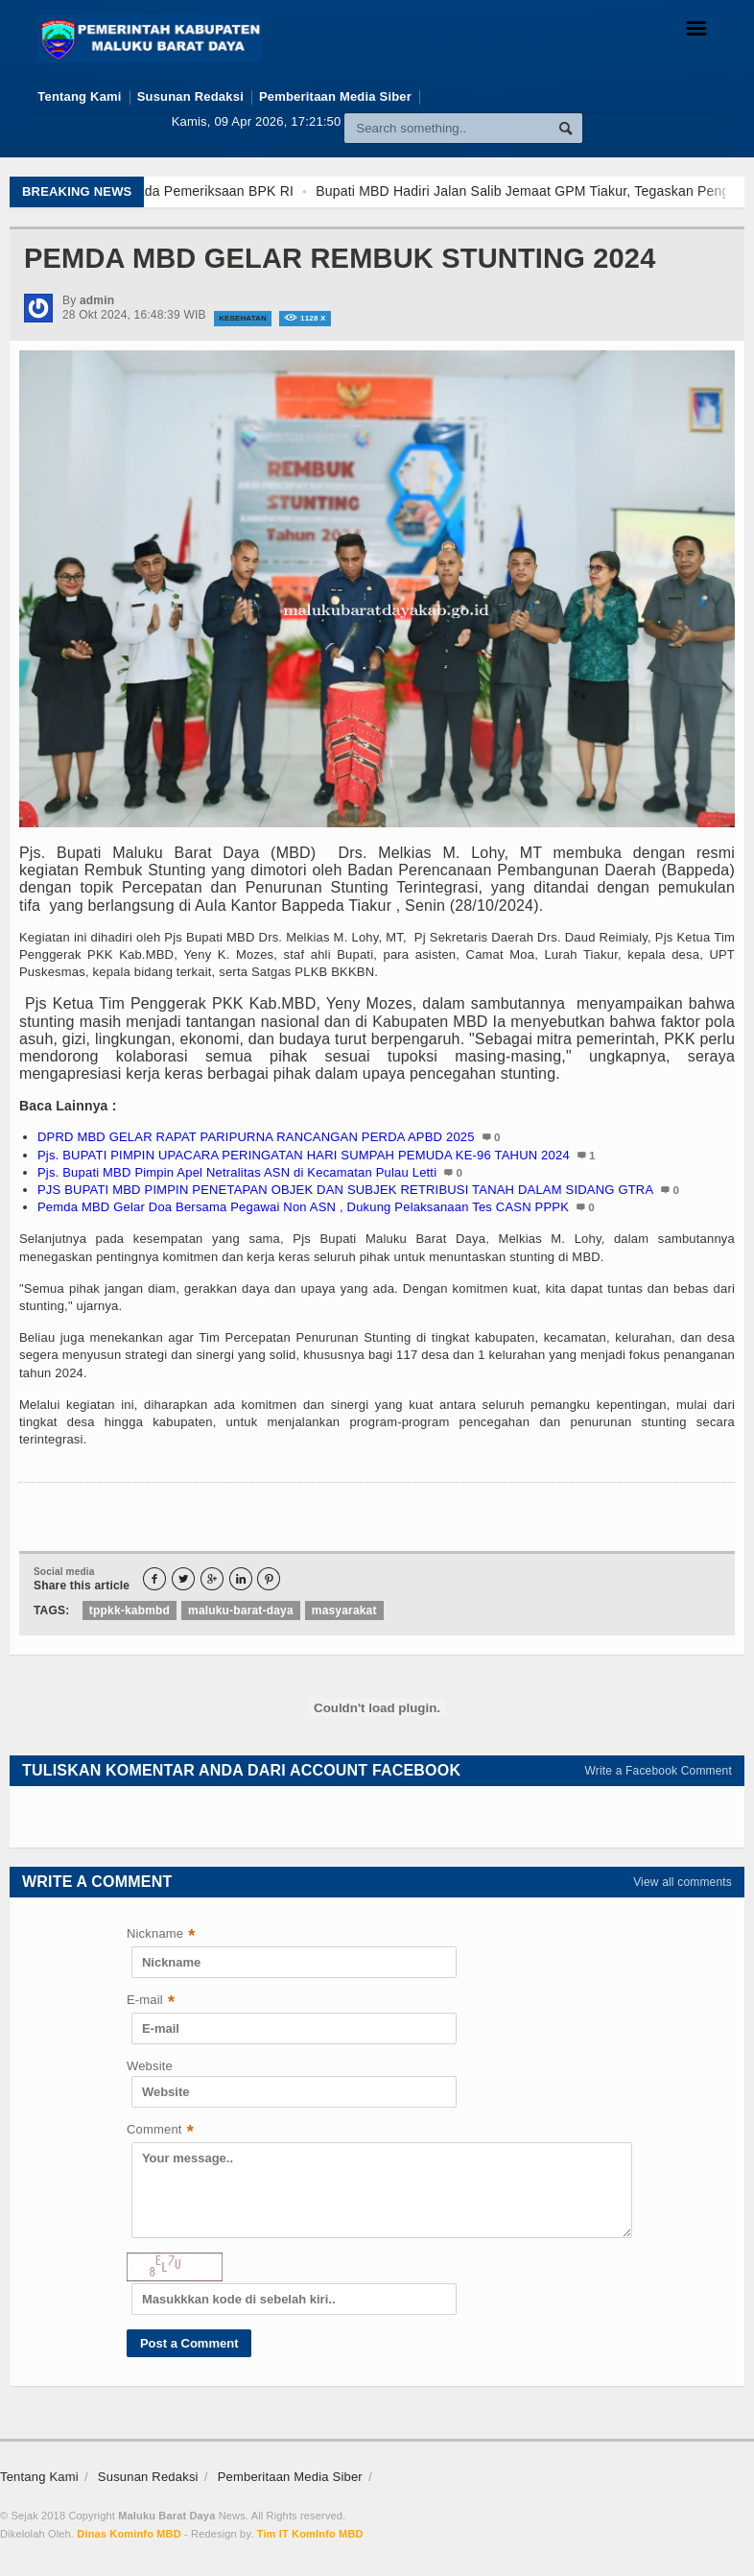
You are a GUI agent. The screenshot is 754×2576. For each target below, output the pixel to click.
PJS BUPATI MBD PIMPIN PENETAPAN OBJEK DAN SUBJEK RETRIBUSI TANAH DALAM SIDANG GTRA (345, 1189)
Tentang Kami (79, 96)
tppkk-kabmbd (129, 1610)
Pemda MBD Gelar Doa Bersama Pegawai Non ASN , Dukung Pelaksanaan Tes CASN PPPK (303, 1207)
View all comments (682, 1882)
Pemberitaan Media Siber (335, 96)
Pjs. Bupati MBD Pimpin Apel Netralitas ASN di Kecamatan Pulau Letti (236, 1172)
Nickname (161, 1935)
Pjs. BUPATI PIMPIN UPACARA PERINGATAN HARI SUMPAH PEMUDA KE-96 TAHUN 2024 (303, 1155)
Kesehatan (243, 318)
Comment (160, 2131)
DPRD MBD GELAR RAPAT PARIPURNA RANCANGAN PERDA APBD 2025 (256, 1137)
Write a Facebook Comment (659, 1770)
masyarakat (344, 1610)
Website (150, 2066)
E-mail (151, 2001)
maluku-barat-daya (241, 1610)
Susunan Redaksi (190, 96)
